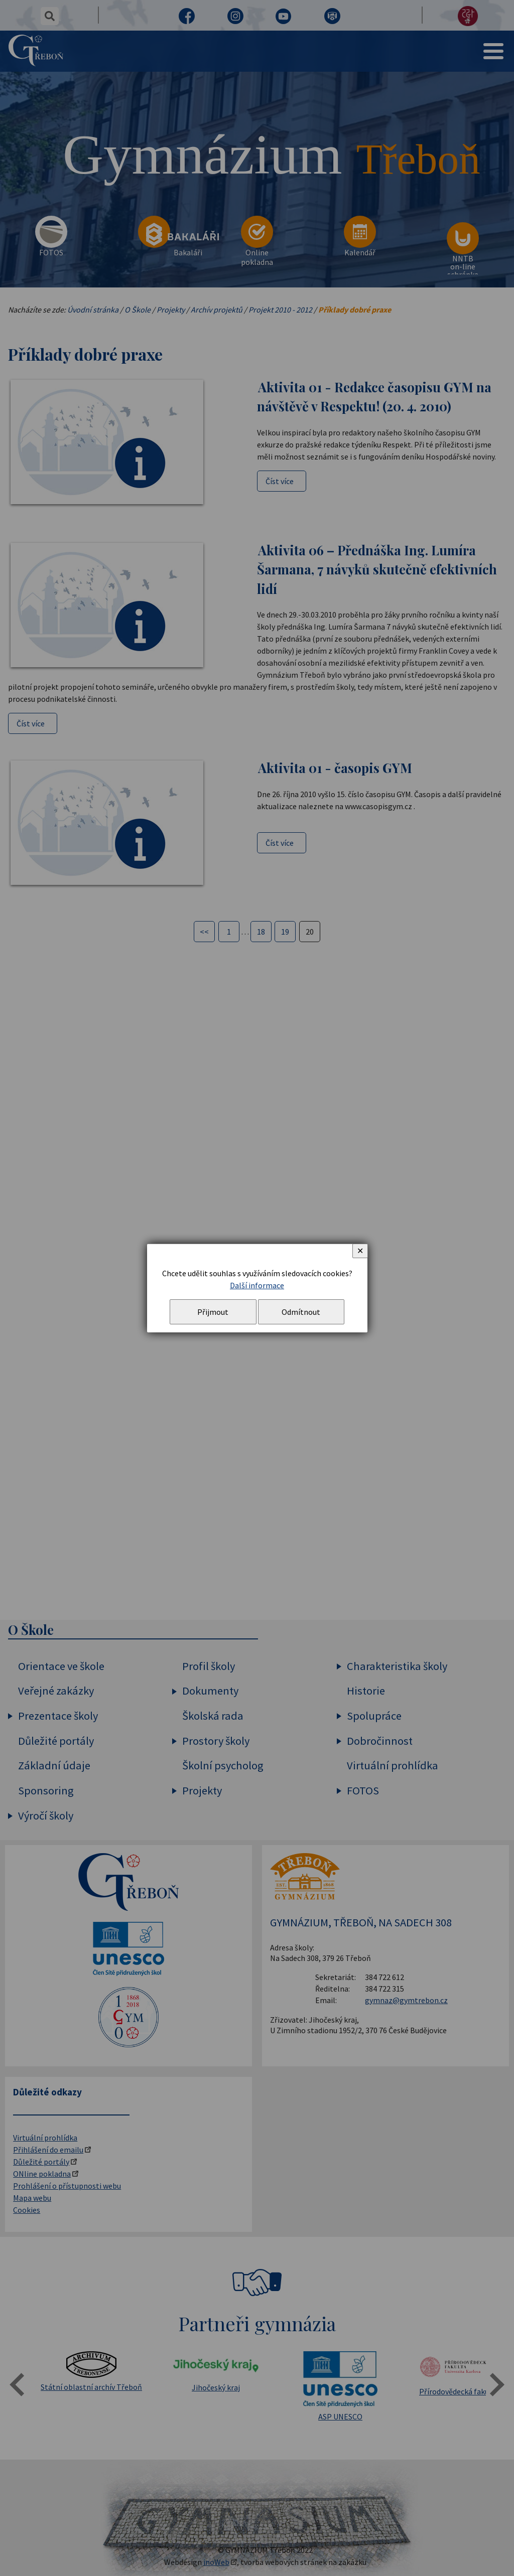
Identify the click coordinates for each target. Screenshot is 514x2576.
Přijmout (212, 1312)
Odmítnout (301, 1312)
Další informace (257, 1285)
